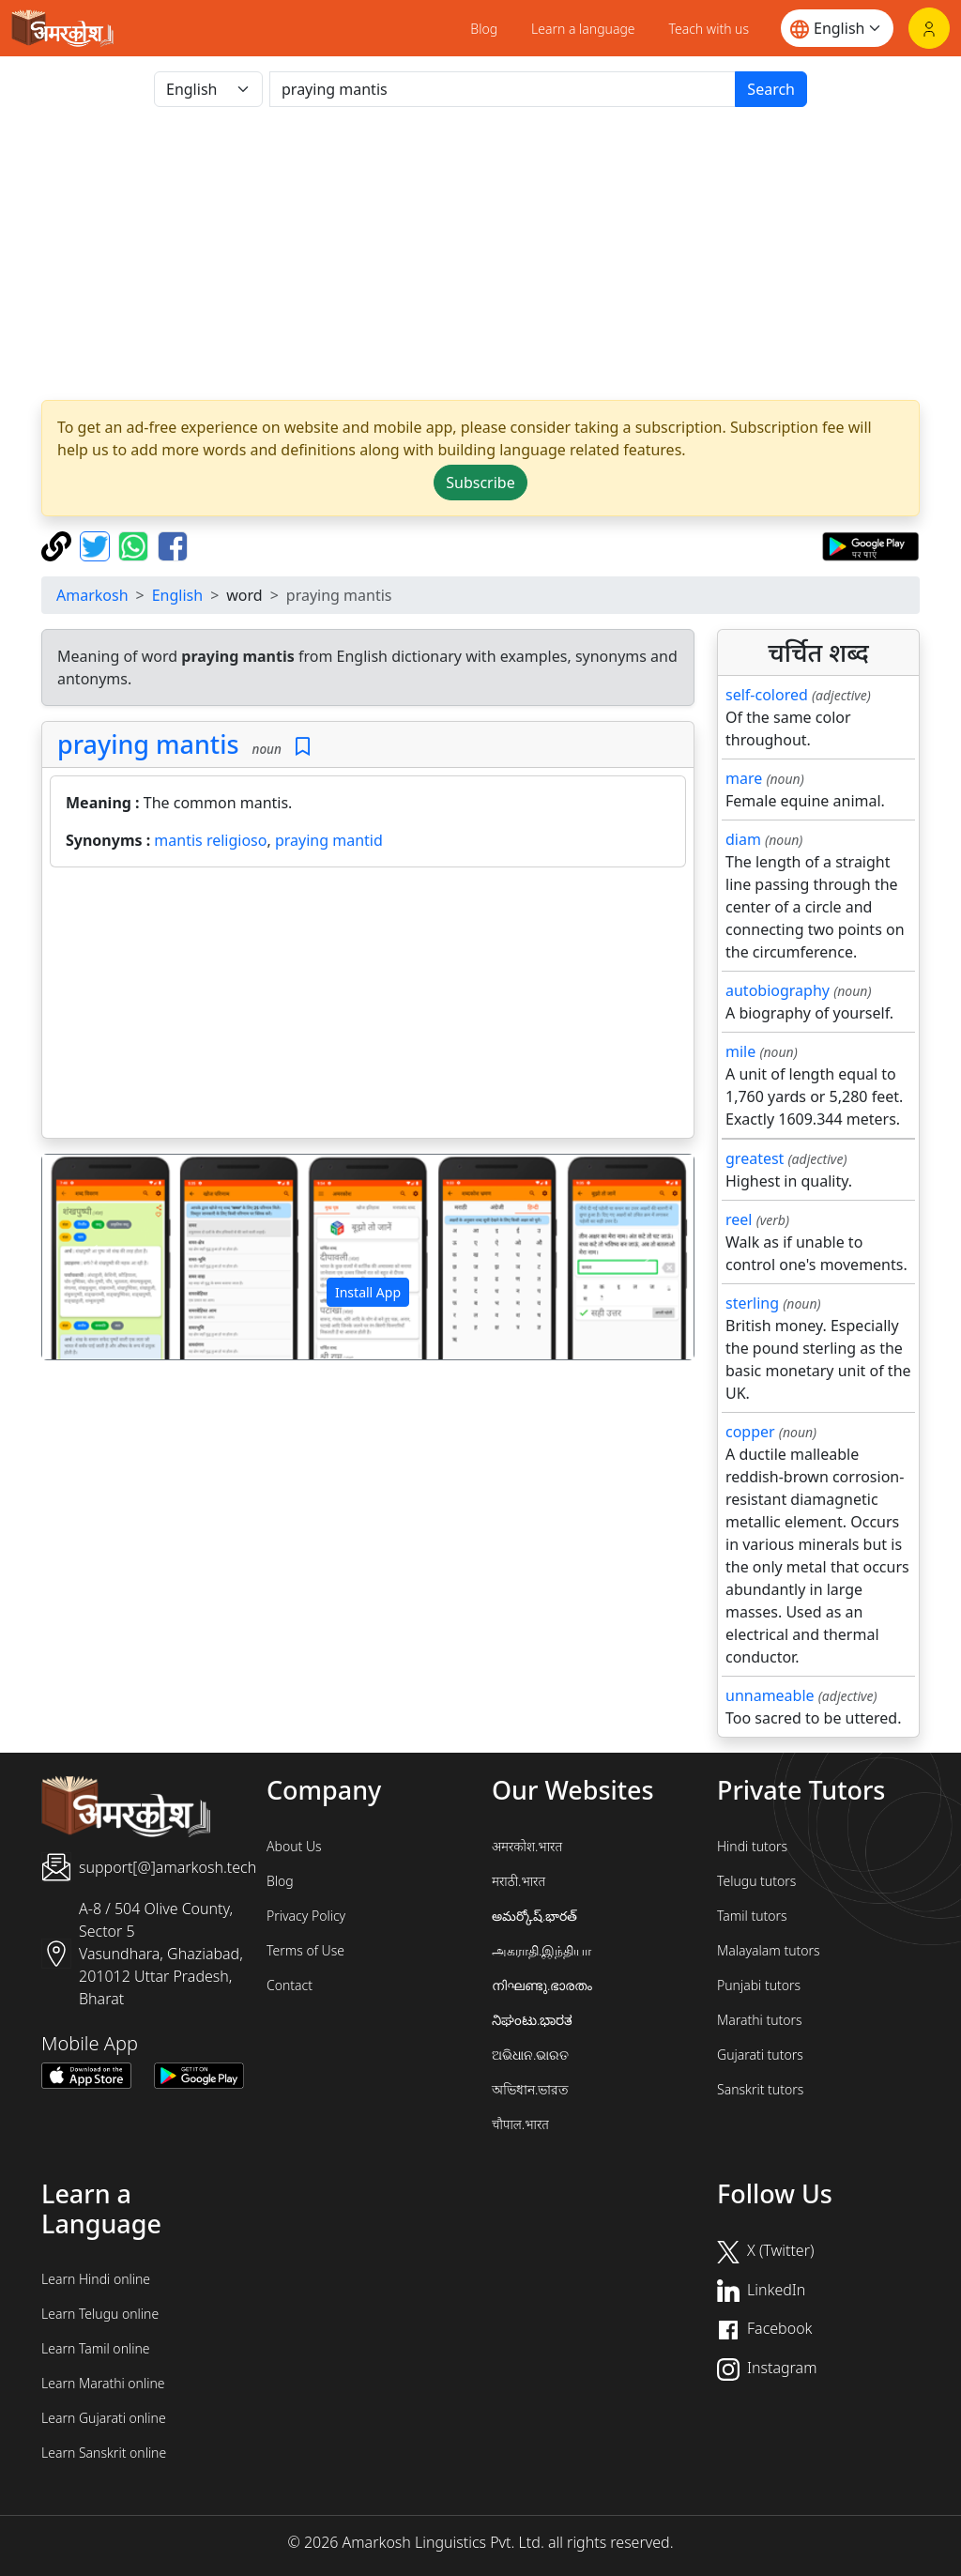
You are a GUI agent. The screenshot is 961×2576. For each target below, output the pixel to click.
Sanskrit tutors (760, 2089)
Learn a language (583, 29)
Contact (290, 1985)
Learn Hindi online (95, 2279)
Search (771, 89)
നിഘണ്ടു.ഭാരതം (542, 1985)
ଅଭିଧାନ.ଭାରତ (530, 2054)
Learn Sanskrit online (103, 2452)
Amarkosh (92, 595)
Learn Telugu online (100, 2314)
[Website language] (837, 28)
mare (743, 778)
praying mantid (329, 840)
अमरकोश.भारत (527, 1846)
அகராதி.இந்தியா (541, 1950)
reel (738, 1219)
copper (750, 1431)
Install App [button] (368, 1292)
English (177, 595)
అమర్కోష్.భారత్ (534, 1915)
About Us (294, 1846)
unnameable (770, 1695)
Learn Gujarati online (103, 2418)
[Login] (929, 28)
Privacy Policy (306, 1915)
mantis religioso (210, 840)
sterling (752, 1303)
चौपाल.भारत (520, 2124)
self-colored (766, 694)
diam (743, 839)
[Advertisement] (480, 253)
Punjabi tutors (759, 1985)
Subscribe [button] (480, 482)
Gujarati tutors (760, 2054)
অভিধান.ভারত (530, 2089)
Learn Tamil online (95, 2348)
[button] (91, 1256)
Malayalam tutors (768, 1950)
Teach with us (709, 29)
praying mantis (148, 744)
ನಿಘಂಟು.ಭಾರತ (532, 2020)
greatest (754, 1158)
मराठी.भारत (518, 1881)
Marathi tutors (759, 2020)
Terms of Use (305, 1950)
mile (740, 1051)
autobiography (777, 990)
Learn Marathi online (103, 2383)
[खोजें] (502, 89)
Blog (483, 29)
